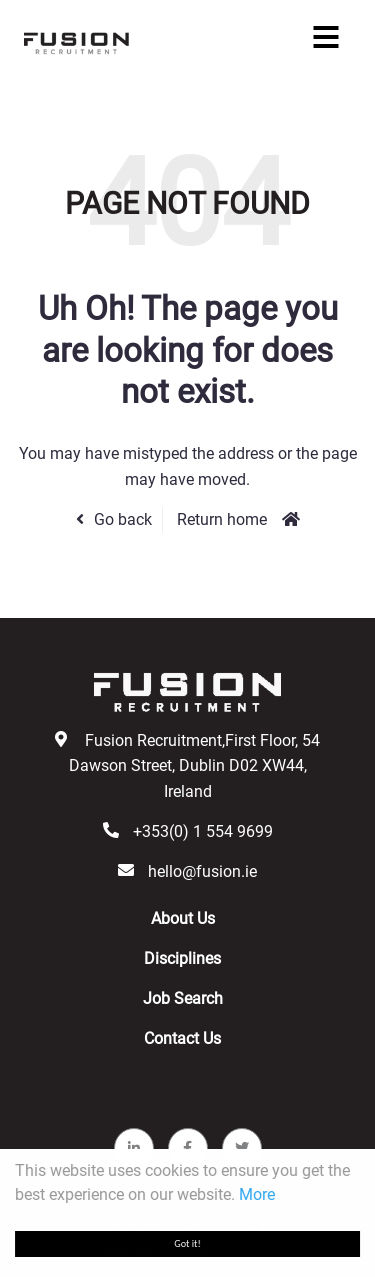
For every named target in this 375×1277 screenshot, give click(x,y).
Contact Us (182, 1038)
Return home (222, 519)
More (257, 1194)
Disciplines (182, 958)
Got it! (187, 1243)
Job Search (183, 998)
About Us (183, 918)
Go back (123, 519)
